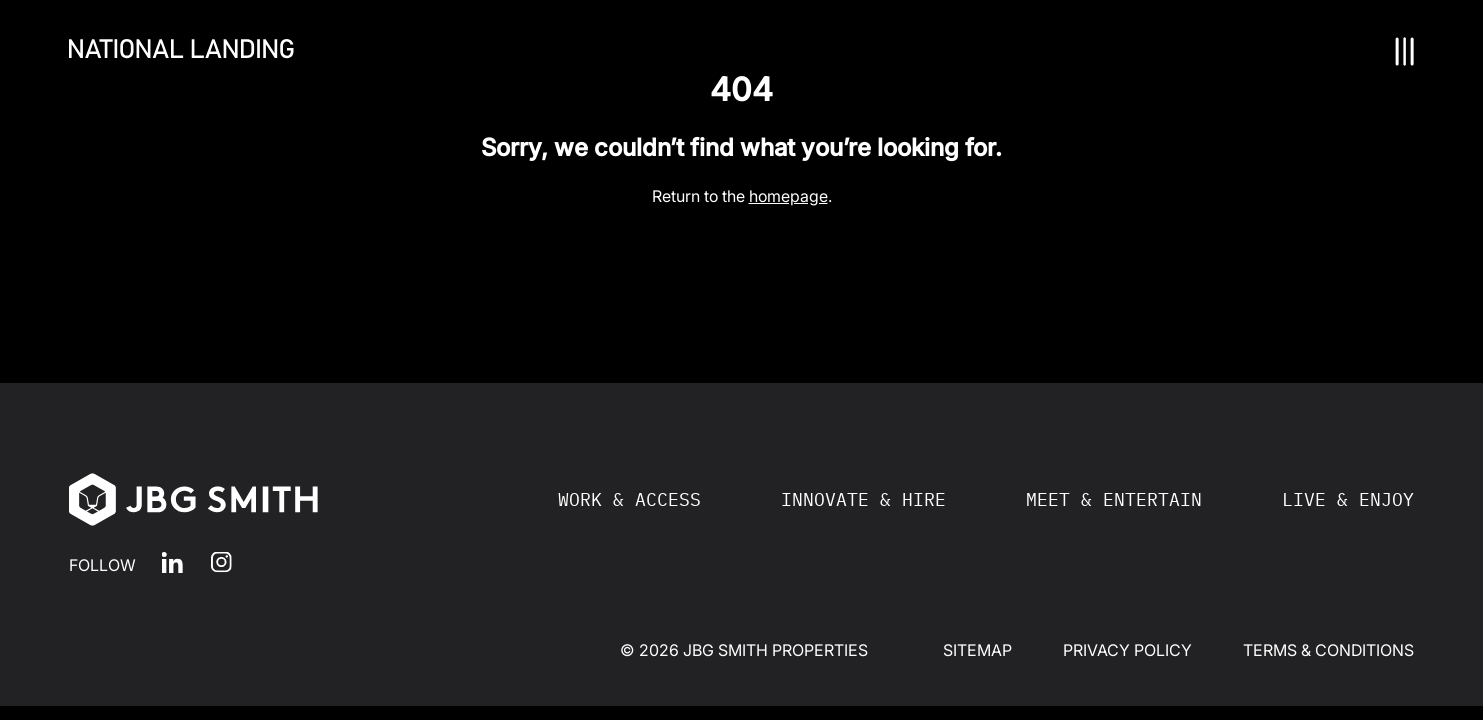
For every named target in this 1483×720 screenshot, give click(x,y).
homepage (788, 196)
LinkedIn (172, 562)
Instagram (221, 562)
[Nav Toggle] (1405, 51)
